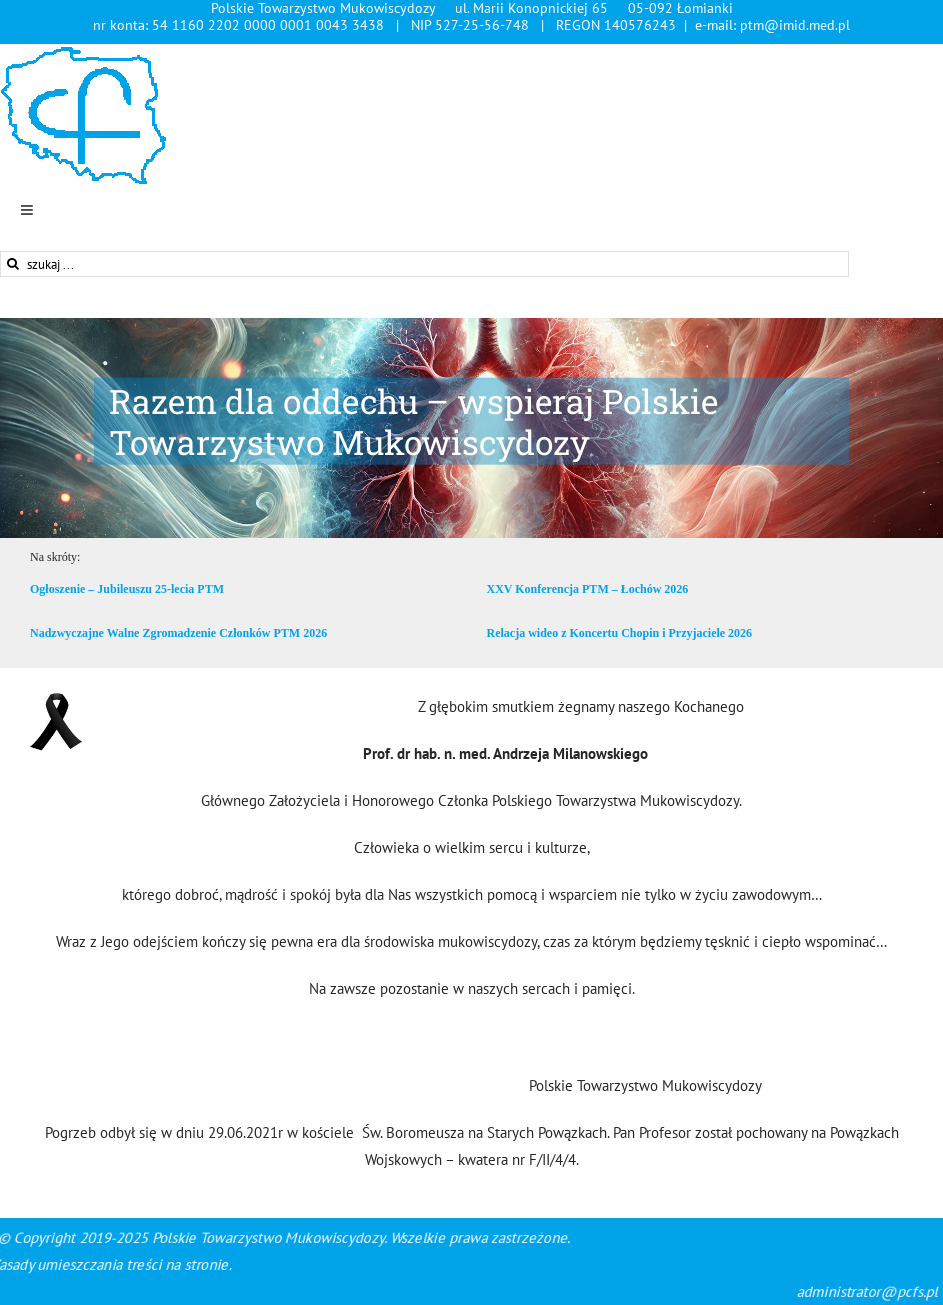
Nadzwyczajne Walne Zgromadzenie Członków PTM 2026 (178, 633)
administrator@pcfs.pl (835, 1291)
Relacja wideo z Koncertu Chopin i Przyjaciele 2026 (620, 633)
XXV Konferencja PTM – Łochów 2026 (588, 589)
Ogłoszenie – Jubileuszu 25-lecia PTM (127, 589)
